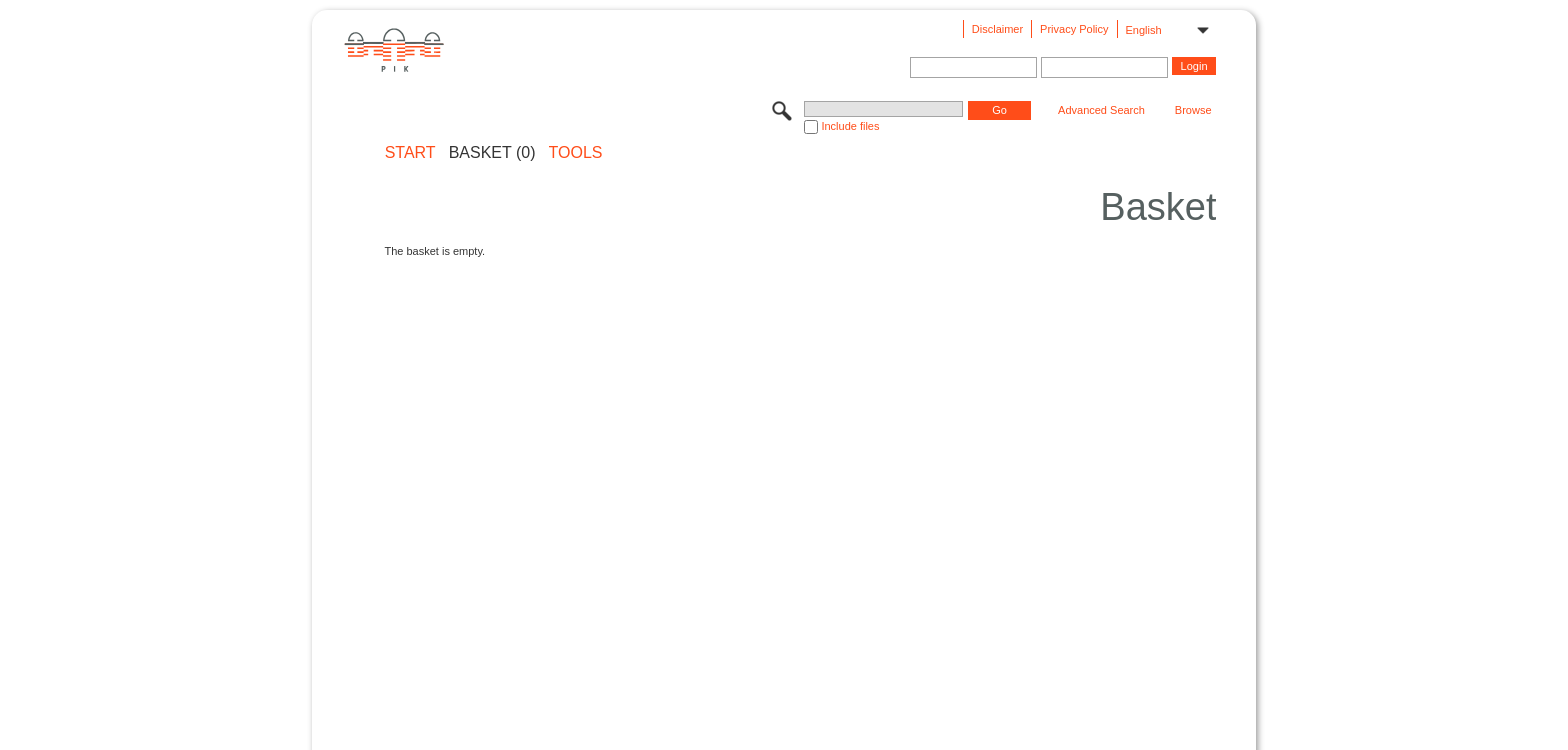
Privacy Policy (1074, 29)
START (410, 153)
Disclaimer (997, 29)
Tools (576, 153)
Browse (1193, 110)
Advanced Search (1101, 110)
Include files (850, 126)
